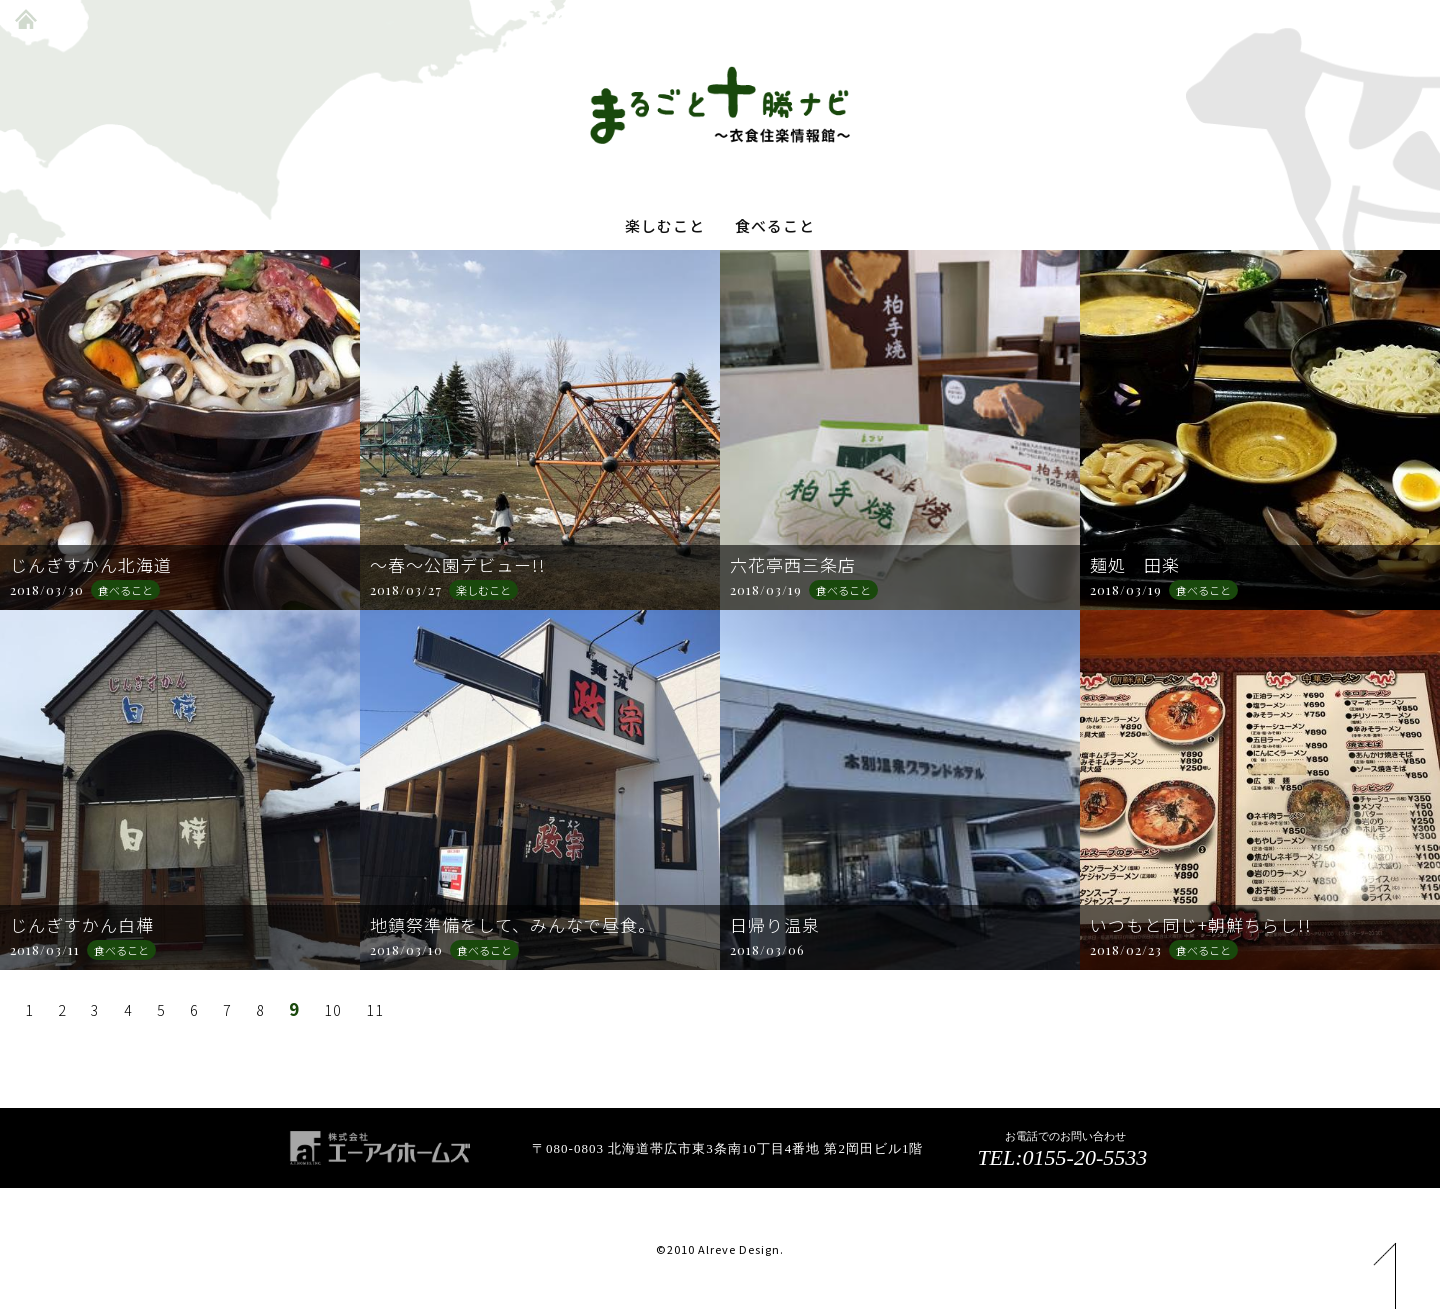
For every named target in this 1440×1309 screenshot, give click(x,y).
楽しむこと (665, 226)
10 (324, 1010)
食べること (775, 226)
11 (364, 1010)
